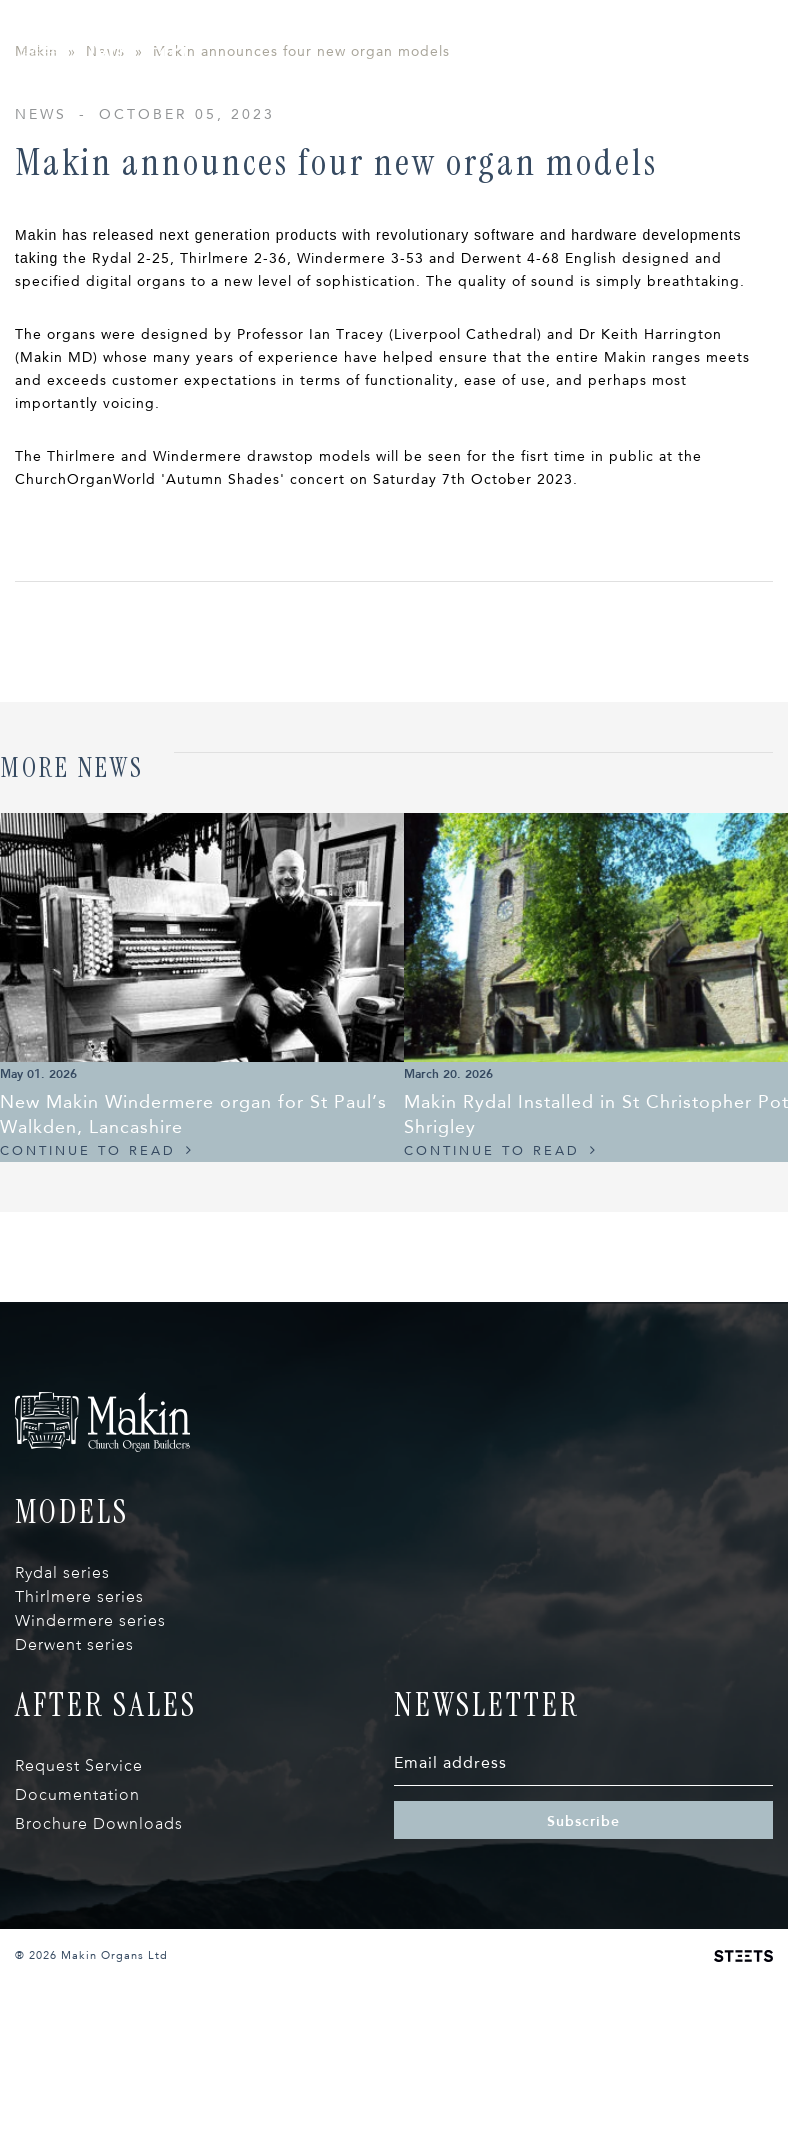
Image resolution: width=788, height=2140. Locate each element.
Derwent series (74, 1813)
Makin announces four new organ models (301, 220)
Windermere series (90, 1789)
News (105, 220)
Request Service (79, 1934)
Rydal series (62, 1741)
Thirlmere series (79, 1765)
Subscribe (583, 1990)
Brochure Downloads (99, 1992)
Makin (36, 220)
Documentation (77, 1963)
